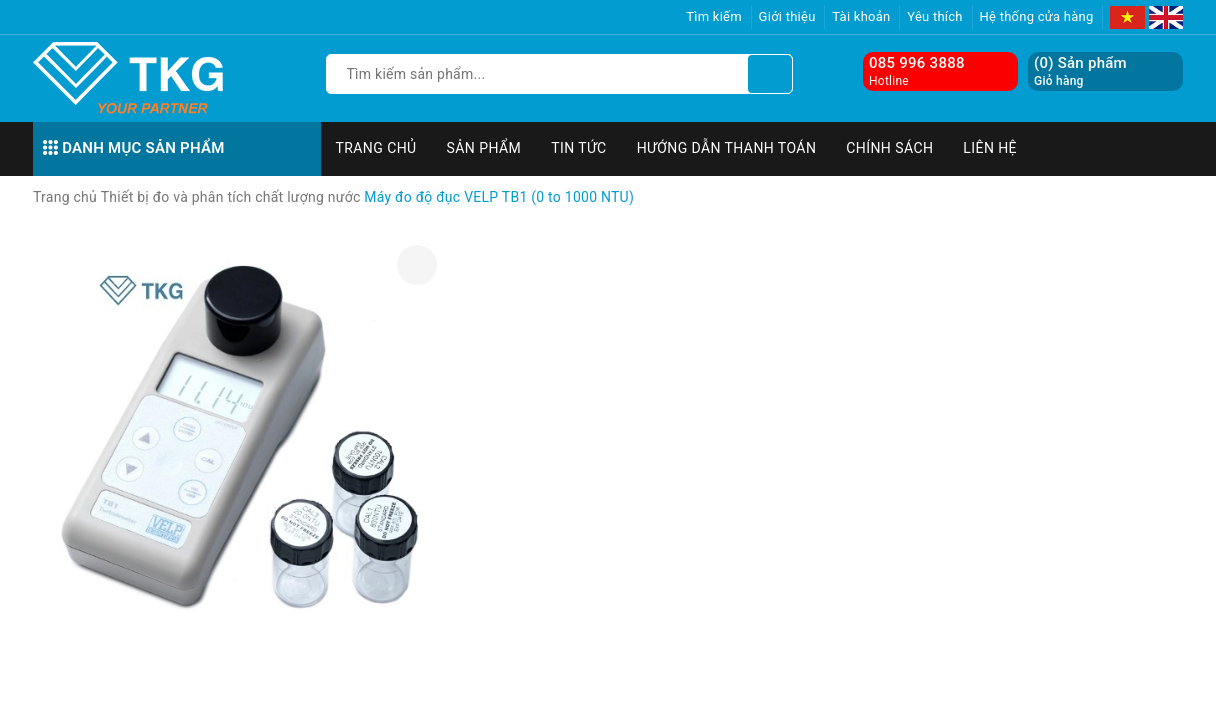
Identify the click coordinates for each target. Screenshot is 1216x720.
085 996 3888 (917, 63)
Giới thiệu (787, 16)
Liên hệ (990, 148)
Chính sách (889, 148)
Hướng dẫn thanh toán (727, 148)
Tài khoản (861, 16)
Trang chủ (376, 148)
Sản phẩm (484, 148)
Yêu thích (935, 16)
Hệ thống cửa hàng (1037, 16)
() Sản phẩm (1080, 71)
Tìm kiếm (714, 16)
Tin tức (579, 148)
